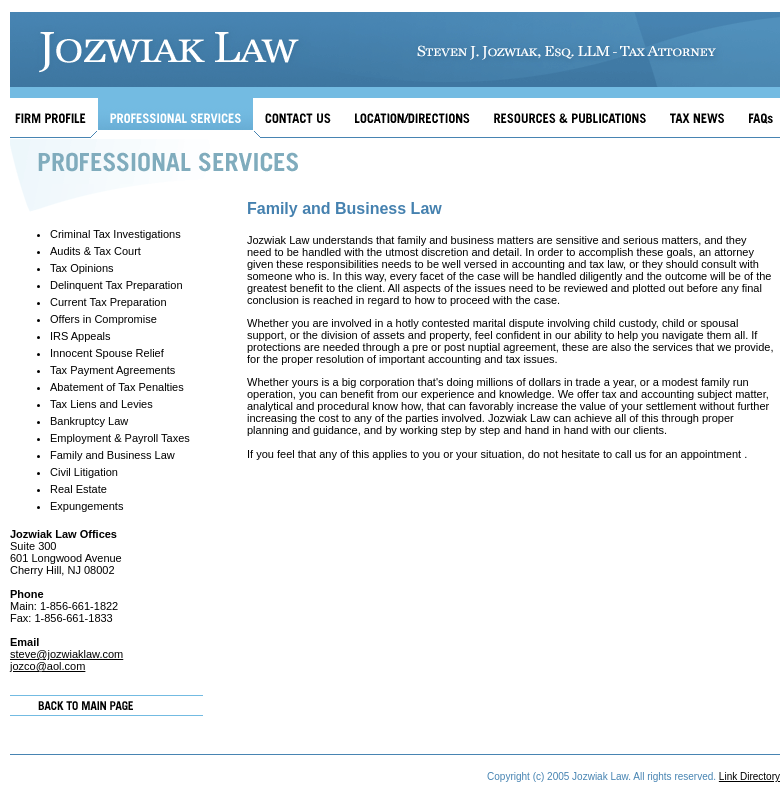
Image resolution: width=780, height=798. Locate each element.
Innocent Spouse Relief (107, 353)
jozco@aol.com (47, 666)
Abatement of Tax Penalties (117, 387)
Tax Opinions (82, 268)
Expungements (86, 506)
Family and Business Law (112, 455)
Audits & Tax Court (95, 251)
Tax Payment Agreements (112, 370)
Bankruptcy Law (89, 421)
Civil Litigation (84, 472)
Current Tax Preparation (108, 302)
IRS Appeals (80, 336)
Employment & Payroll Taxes (120, 438)
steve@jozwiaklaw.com (66, 654)
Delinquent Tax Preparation (116, 285)
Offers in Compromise (103, 319)
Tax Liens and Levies (101, 404)
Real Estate (78, 489)
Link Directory (749, 776)
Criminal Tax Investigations (115, 234)
